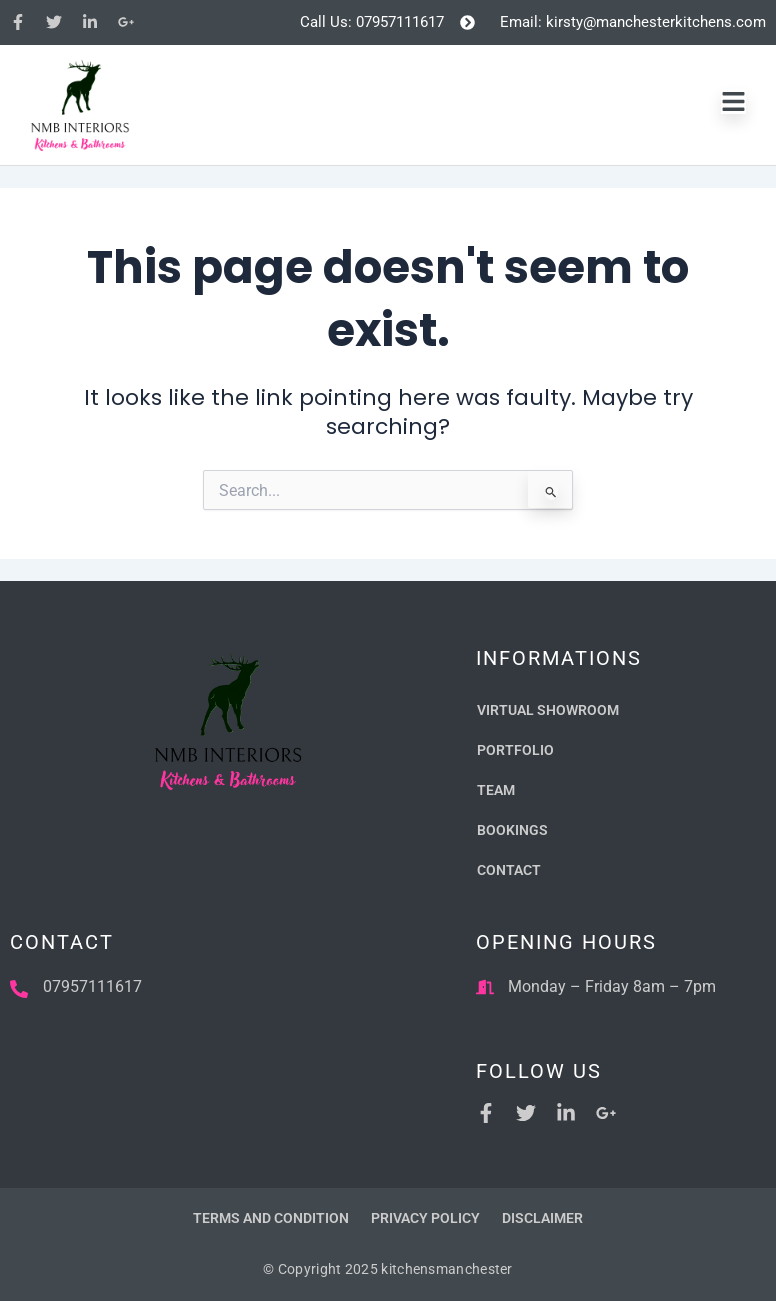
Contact (509, 870)
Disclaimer (542, 1218)
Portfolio (515, 750)
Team (496, 790)
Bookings (512, 830)
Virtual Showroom (548, 710)
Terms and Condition (271, 1218)
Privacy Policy (425, 1218)
